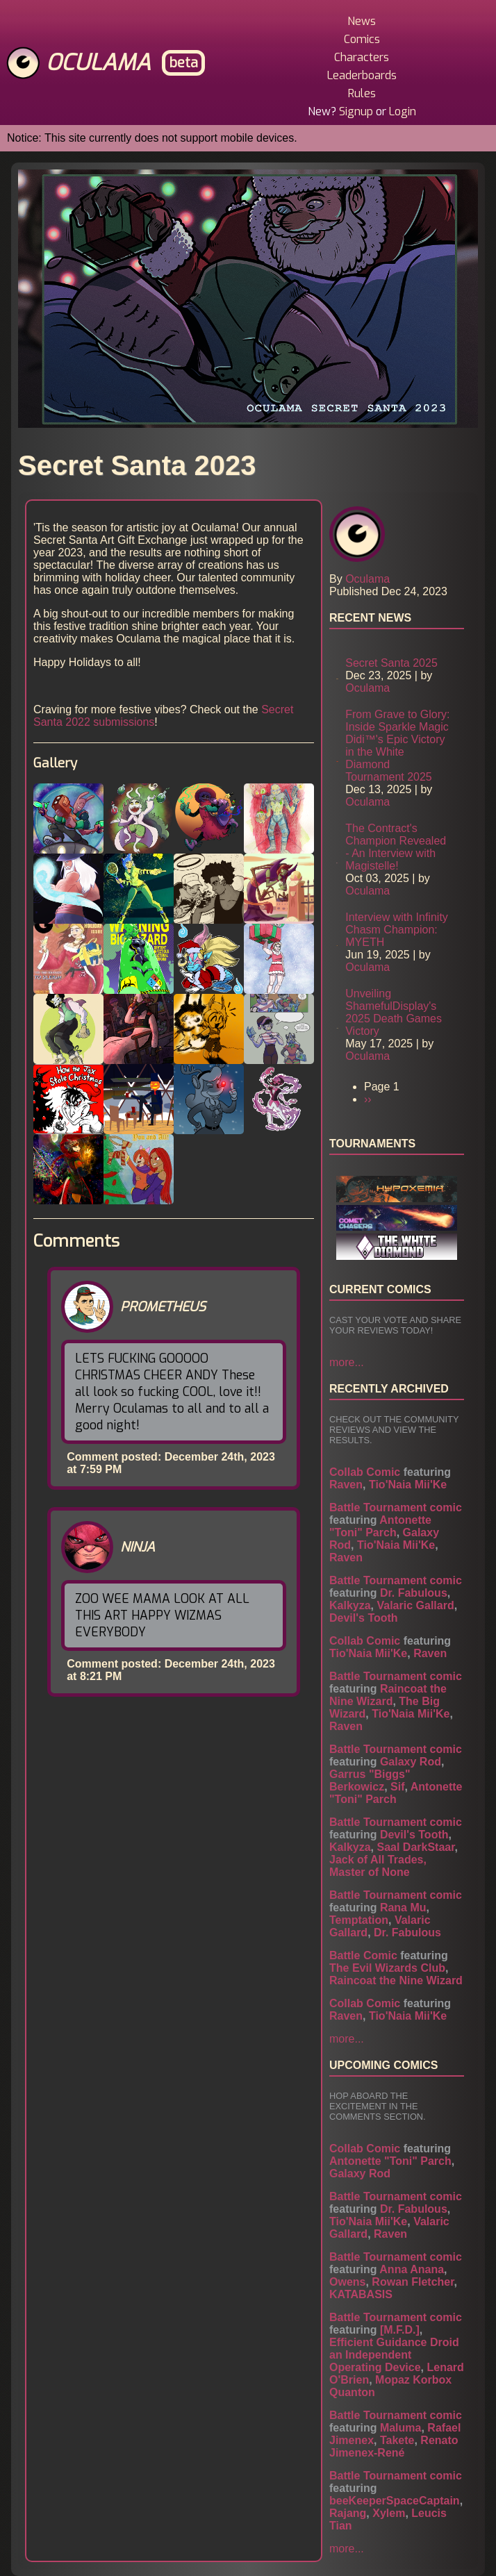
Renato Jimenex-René (393, 2446)
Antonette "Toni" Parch (380, 1526)
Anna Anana (411, 2269)
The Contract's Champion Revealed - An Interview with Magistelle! (395, 847)
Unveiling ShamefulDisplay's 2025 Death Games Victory (393, 1012)
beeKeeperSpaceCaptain (394, 2501)
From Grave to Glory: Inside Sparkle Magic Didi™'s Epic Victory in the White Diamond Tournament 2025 (397, 745)
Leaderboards (362, 75)
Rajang (347, 2513)
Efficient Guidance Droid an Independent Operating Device (394, 2354)
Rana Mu (403, 1907)
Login (402, 111)
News (361, 21)
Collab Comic (364, 1472)
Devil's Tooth (363, 1618)
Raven (346, 1484)
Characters (361, 57)
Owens (347, 2282)
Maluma (401, 2428)
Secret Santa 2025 (391, 663)
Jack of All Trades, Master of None (378, 1866)
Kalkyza (350, 1605)
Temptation (358, 1920)
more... (346, 1362)
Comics (362, 39)
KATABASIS (360, 2294)
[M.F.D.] (400, 2330)
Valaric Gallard (415, 1605)
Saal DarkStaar (415, 1847)
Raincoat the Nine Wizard (388, 1695)
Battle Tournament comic (395, 1507)
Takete (397, 2440)
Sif (397, 1787)
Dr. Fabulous (413, 1593)
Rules (362, 93)
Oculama (98, 62)
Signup (356, 111)
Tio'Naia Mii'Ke (408, 1484)
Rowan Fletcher (413, 2282)
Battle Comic (363, 1955)
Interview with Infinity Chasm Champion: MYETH (396, 929)
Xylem (388, 2513)
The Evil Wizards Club (387, 1968)
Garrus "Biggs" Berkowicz (370, 1780)
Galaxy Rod (410, 1762)
